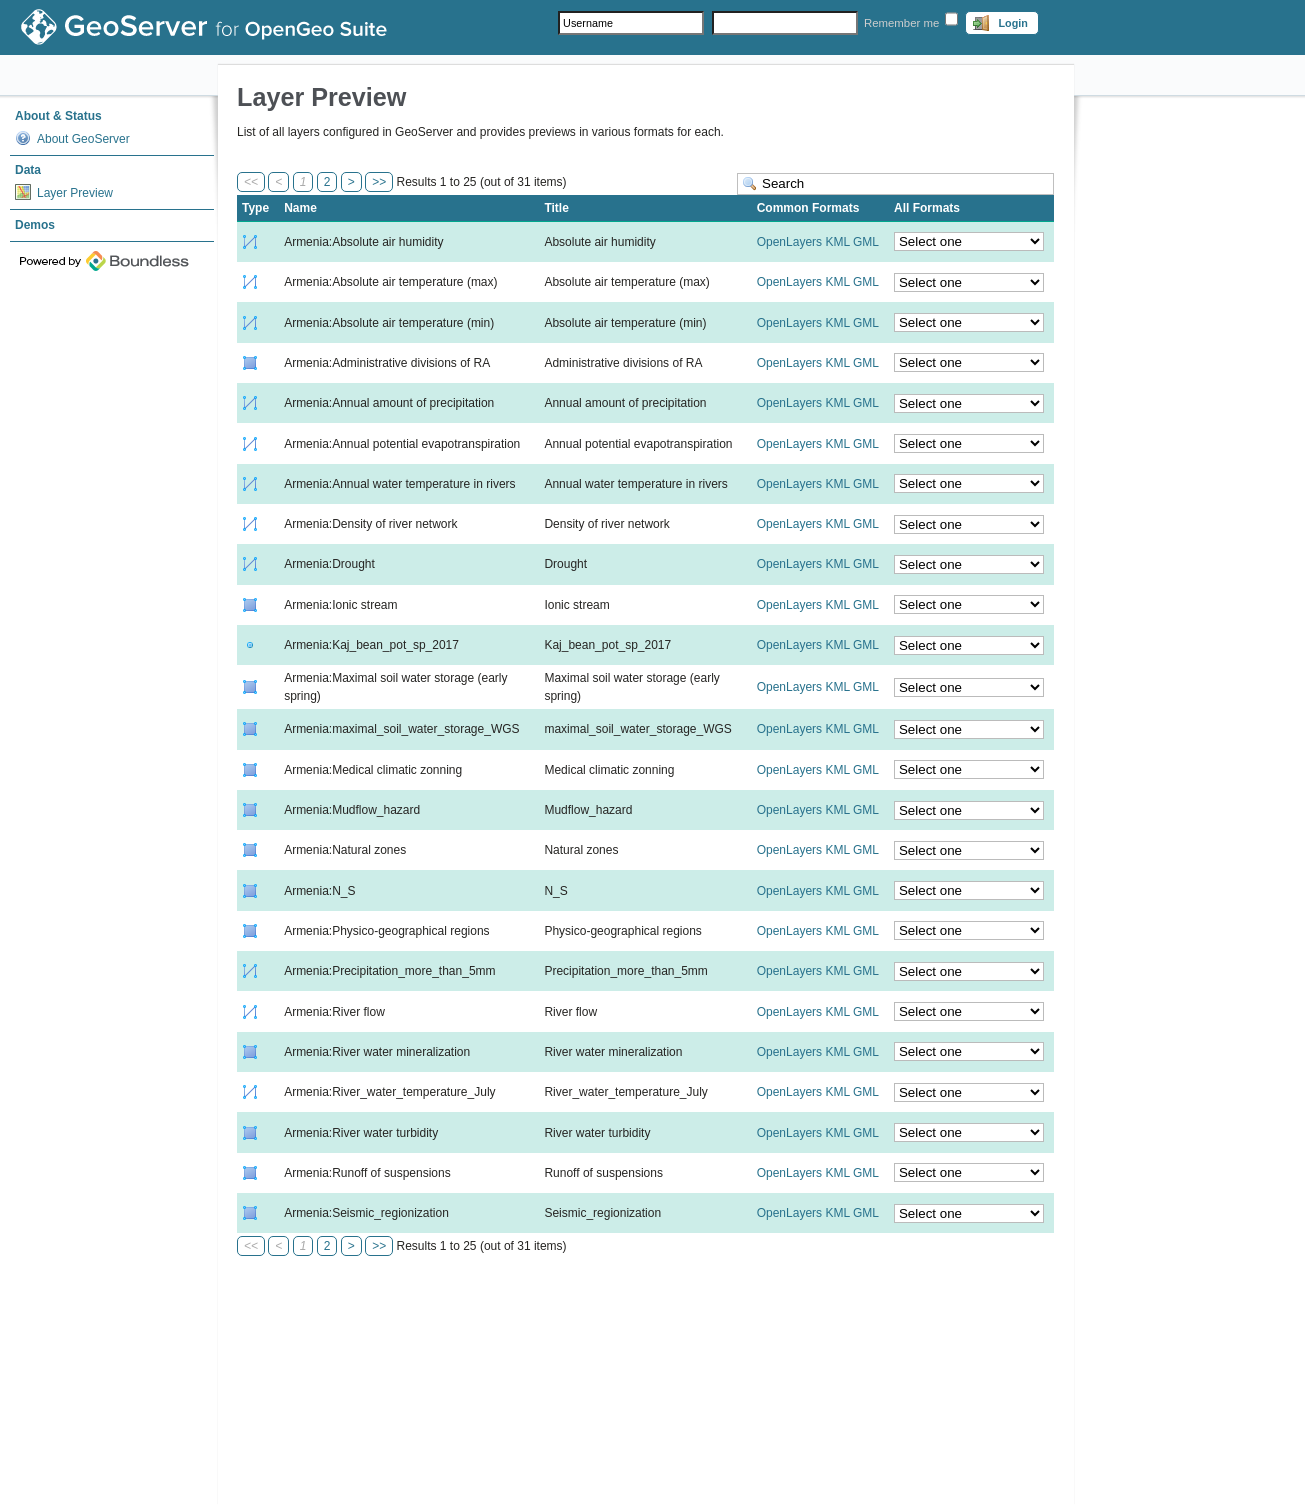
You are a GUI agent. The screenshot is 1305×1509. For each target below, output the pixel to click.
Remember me (901, 23)
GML (866, 242)
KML (837, 242)
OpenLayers (789, 242)
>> (379, 182)
